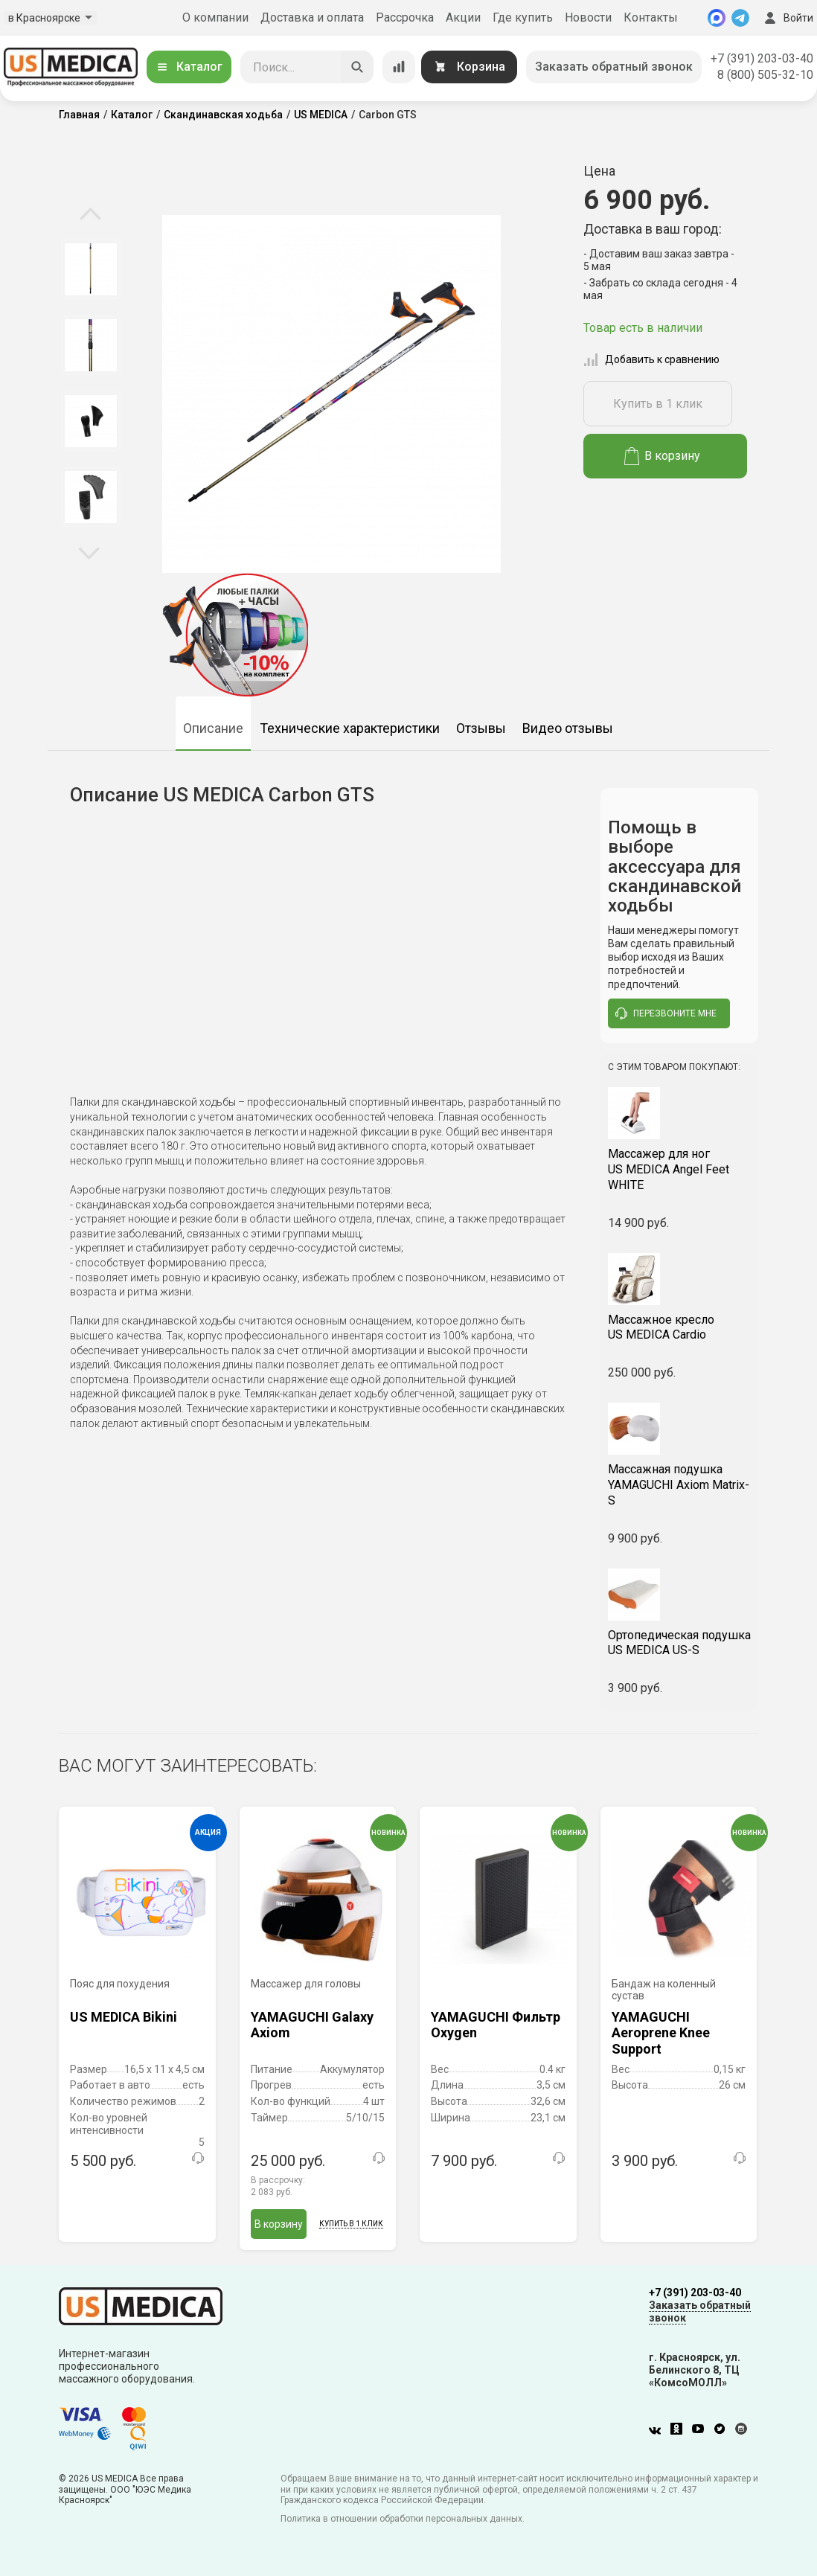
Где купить (523, 17)
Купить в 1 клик (657, 404)
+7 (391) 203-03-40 (762, 58)
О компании (215, 17)
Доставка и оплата (312, 17)
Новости (588, 17)
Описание (213, 728)
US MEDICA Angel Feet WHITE (680, 1169)
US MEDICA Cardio (680, 1327)
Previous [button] (90, 215)
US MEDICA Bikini (123, 2017)
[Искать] (357, 67)
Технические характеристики (350, 728)
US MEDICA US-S (680, 1643)
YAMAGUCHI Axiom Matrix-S (680, 1485)
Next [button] (89, 552)
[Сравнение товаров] (398, 67)
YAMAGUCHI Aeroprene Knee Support (661, 2032)
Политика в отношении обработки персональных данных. (403, 2518)
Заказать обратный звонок (614, 67)
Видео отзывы (567, 728)
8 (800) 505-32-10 (765, 75)
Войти (787, 18)
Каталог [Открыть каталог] (189, 67)
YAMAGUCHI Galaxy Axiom (312, 2025)
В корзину (662, 456)
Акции (463, 17)
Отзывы (481, 728)
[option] (90, 269)
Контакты (651, 17)
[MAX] (716, 18)
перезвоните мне (666, 1013)
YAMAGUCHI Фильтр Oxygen (495, 2025)
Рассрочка (405, 17)
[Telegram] (740, 18)
